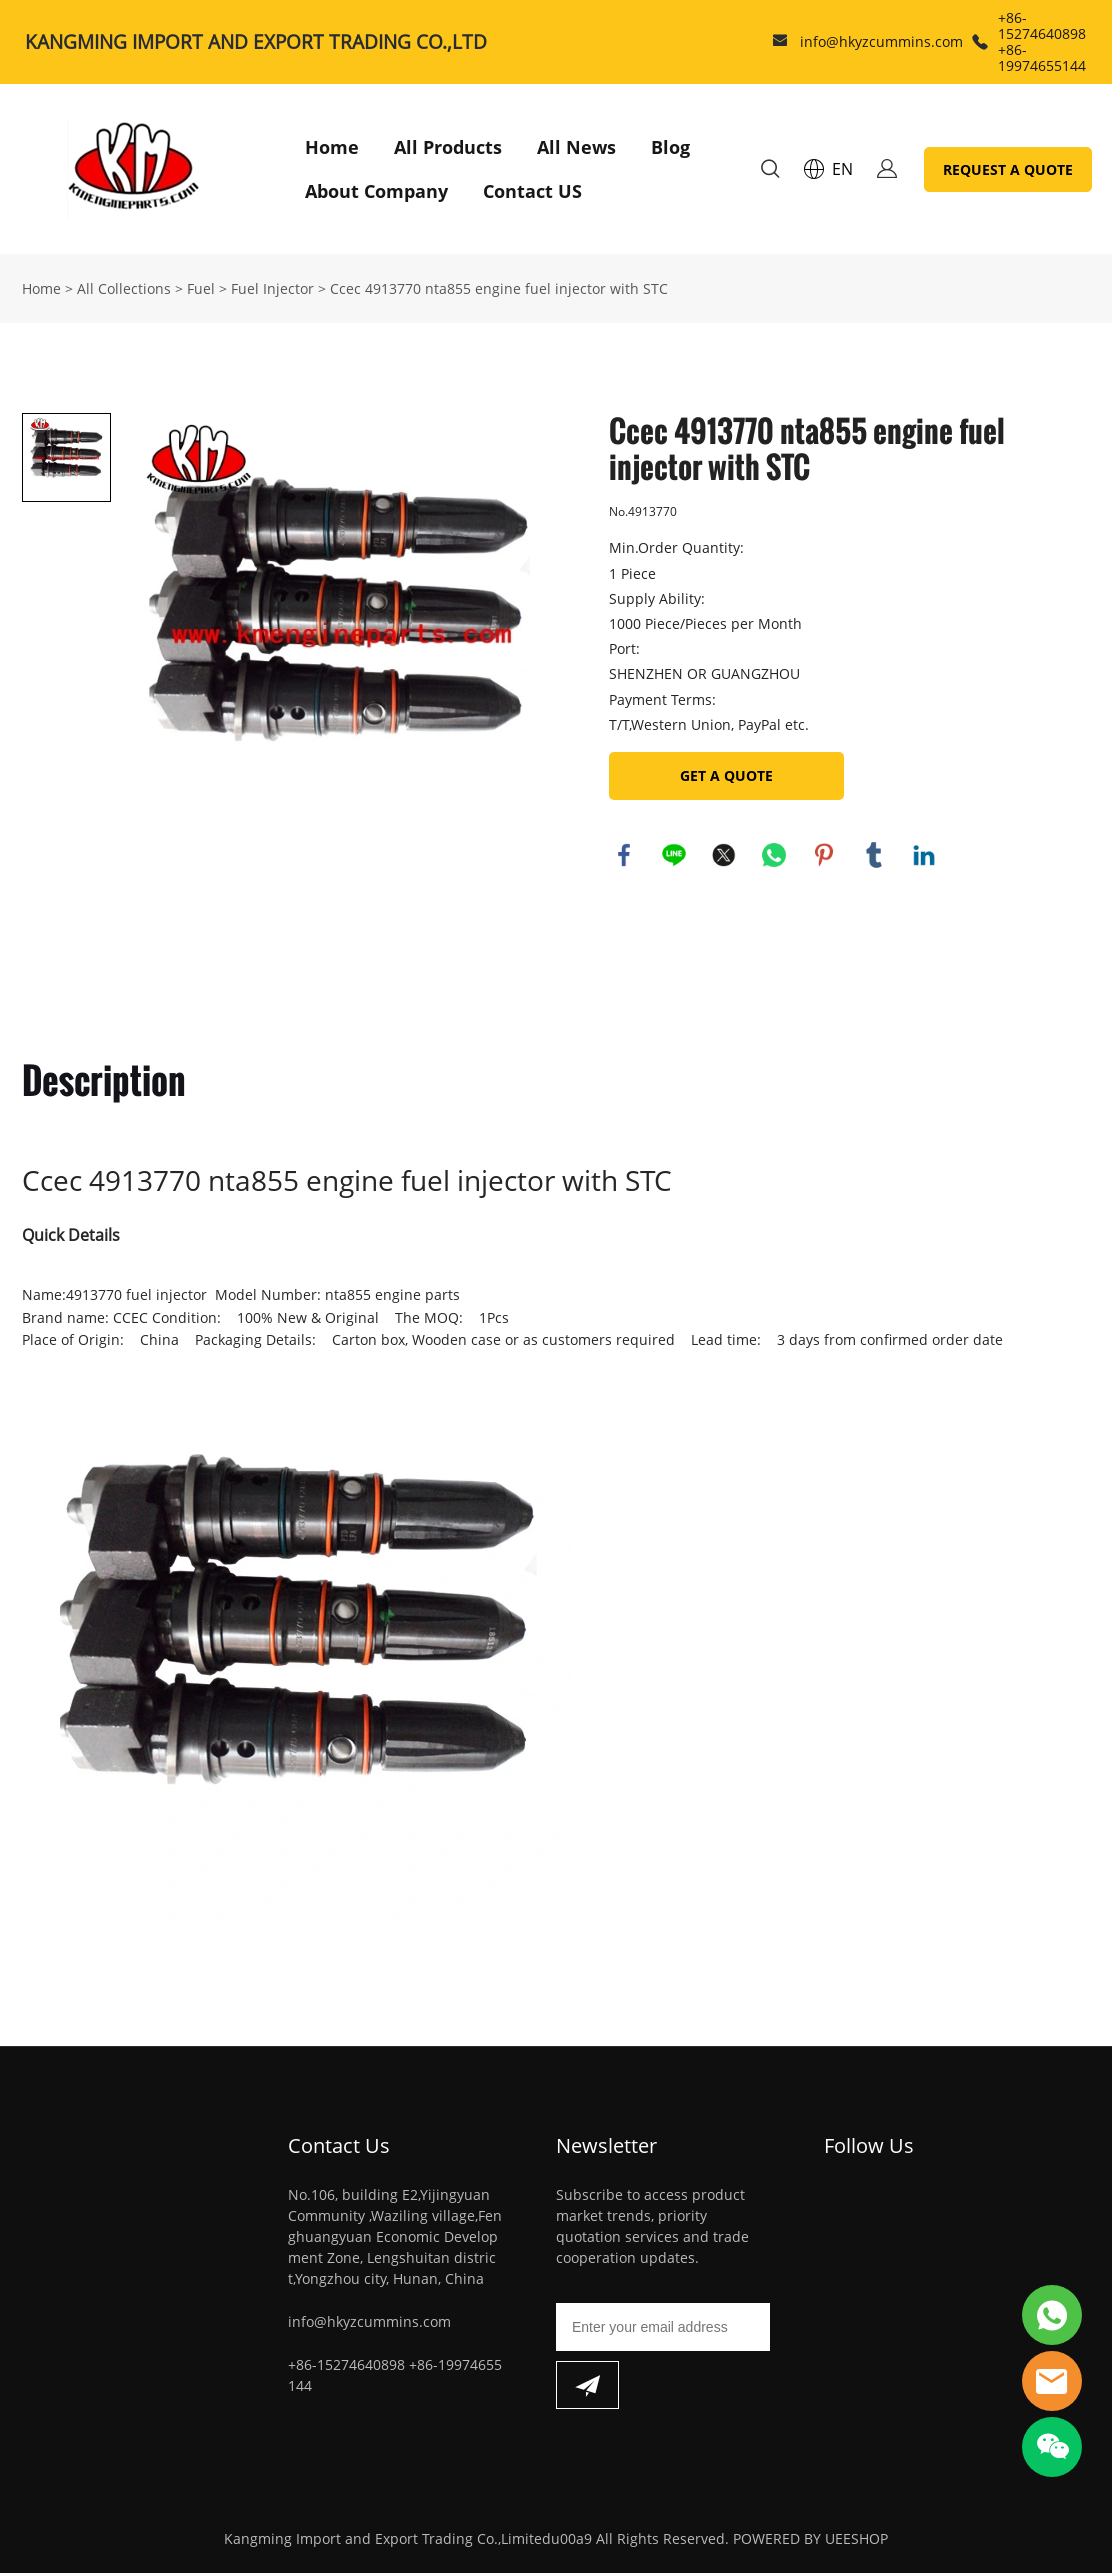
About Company (376, 191)
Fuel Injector (272, 288)
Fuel (201, 288)
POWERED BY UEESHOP (810, 2538)
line (674, 855)
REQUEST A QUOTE (1008, 169)
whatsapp (774, 855)
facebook (624, 855)
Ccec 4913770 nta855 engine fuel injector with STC (499, 288)
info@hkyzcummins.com (881, 41)
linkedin (924, 855)
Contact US (532, 191)
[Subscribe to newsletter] (587, 2385)
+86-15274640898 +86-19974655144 (1042, 41)
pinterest (824, 855)
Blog (670, 147)
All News (576, 147)
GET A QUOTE (726, 775)
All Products (448, 147)
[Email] (663, 2327)
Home (332, 147)
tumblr (874, 855)
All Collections (124, 288)
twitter (724, 855)
